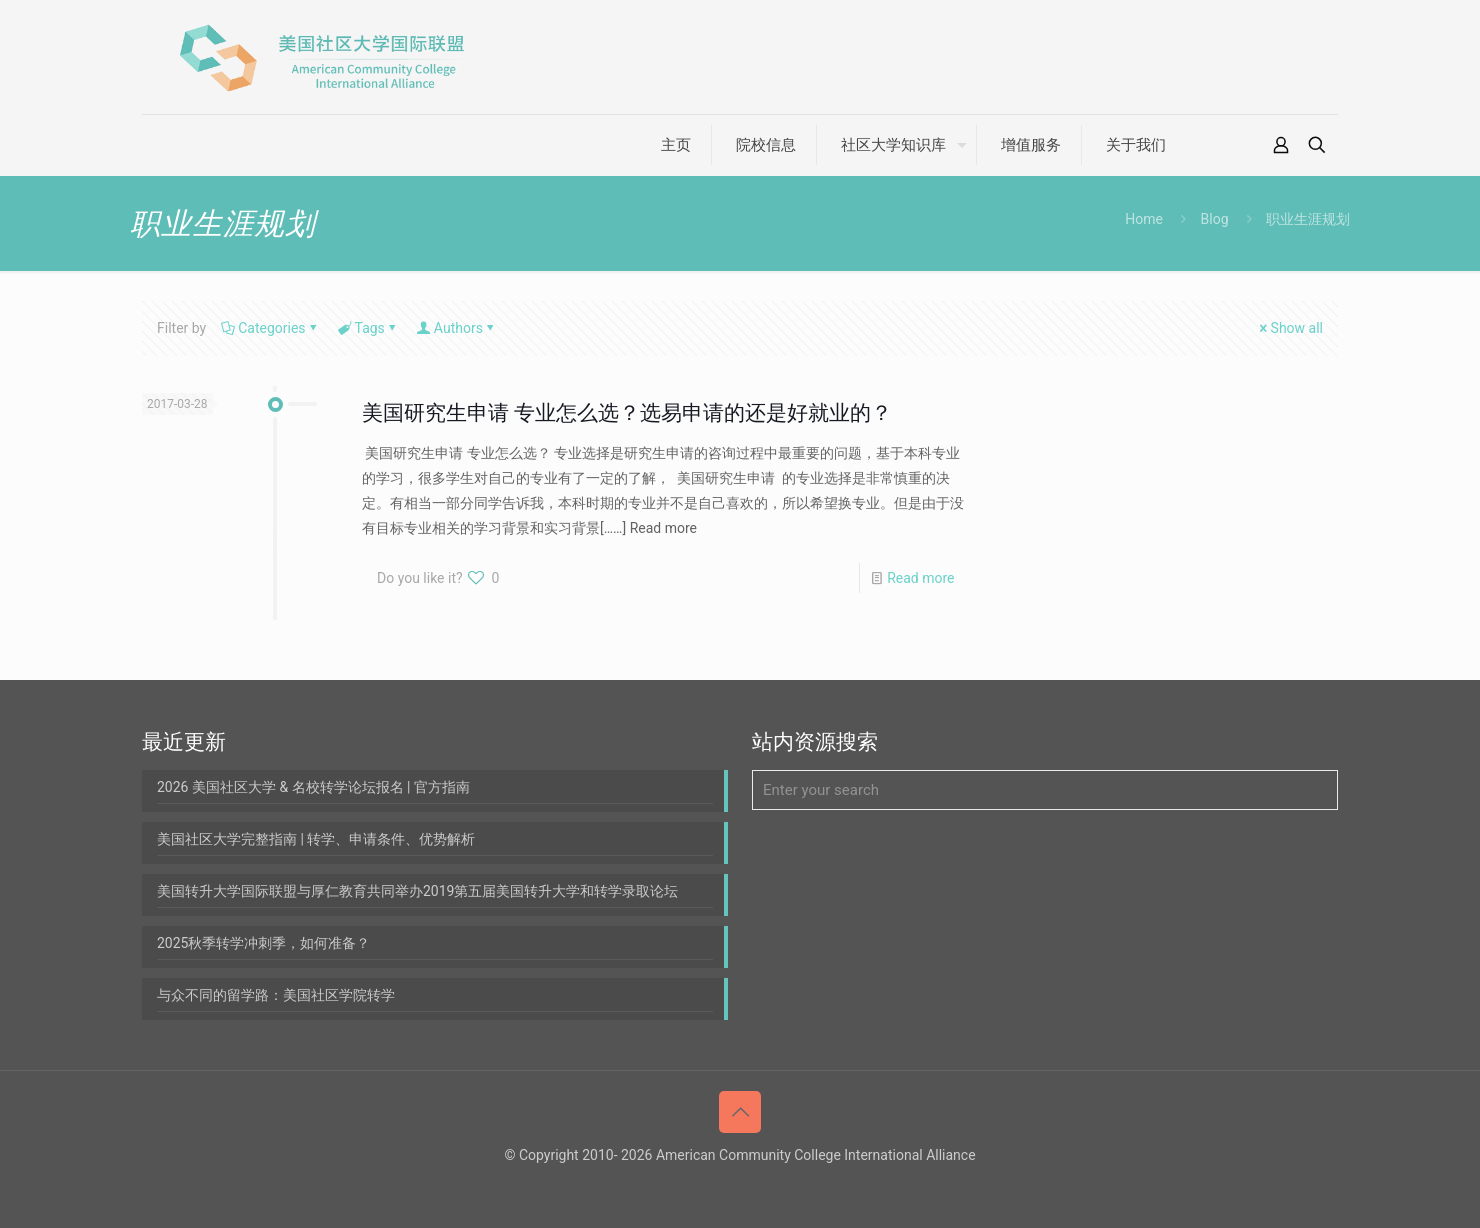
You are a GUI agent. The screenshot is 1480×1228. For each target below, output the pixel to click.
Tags (368, 328)
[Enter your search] (1045, 790)
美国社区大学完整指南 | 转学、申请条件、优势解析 (316, 839)
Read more (920, 578)
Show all (1290, 328)
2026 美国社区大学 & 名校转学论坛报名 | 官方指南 (313, 787)
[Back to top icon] (740, 1112)
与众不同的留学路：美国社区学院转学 (276, 995)
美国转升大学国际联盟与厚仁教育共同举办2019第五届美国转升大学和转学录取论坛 (417, 891)
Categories (270, 328)
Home (1144, 219)
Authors (457, 328)
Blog (1215, 219)
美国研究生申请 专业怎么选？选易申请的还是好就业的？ (627, 413)
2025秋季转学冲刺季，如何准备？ (263, 943)
